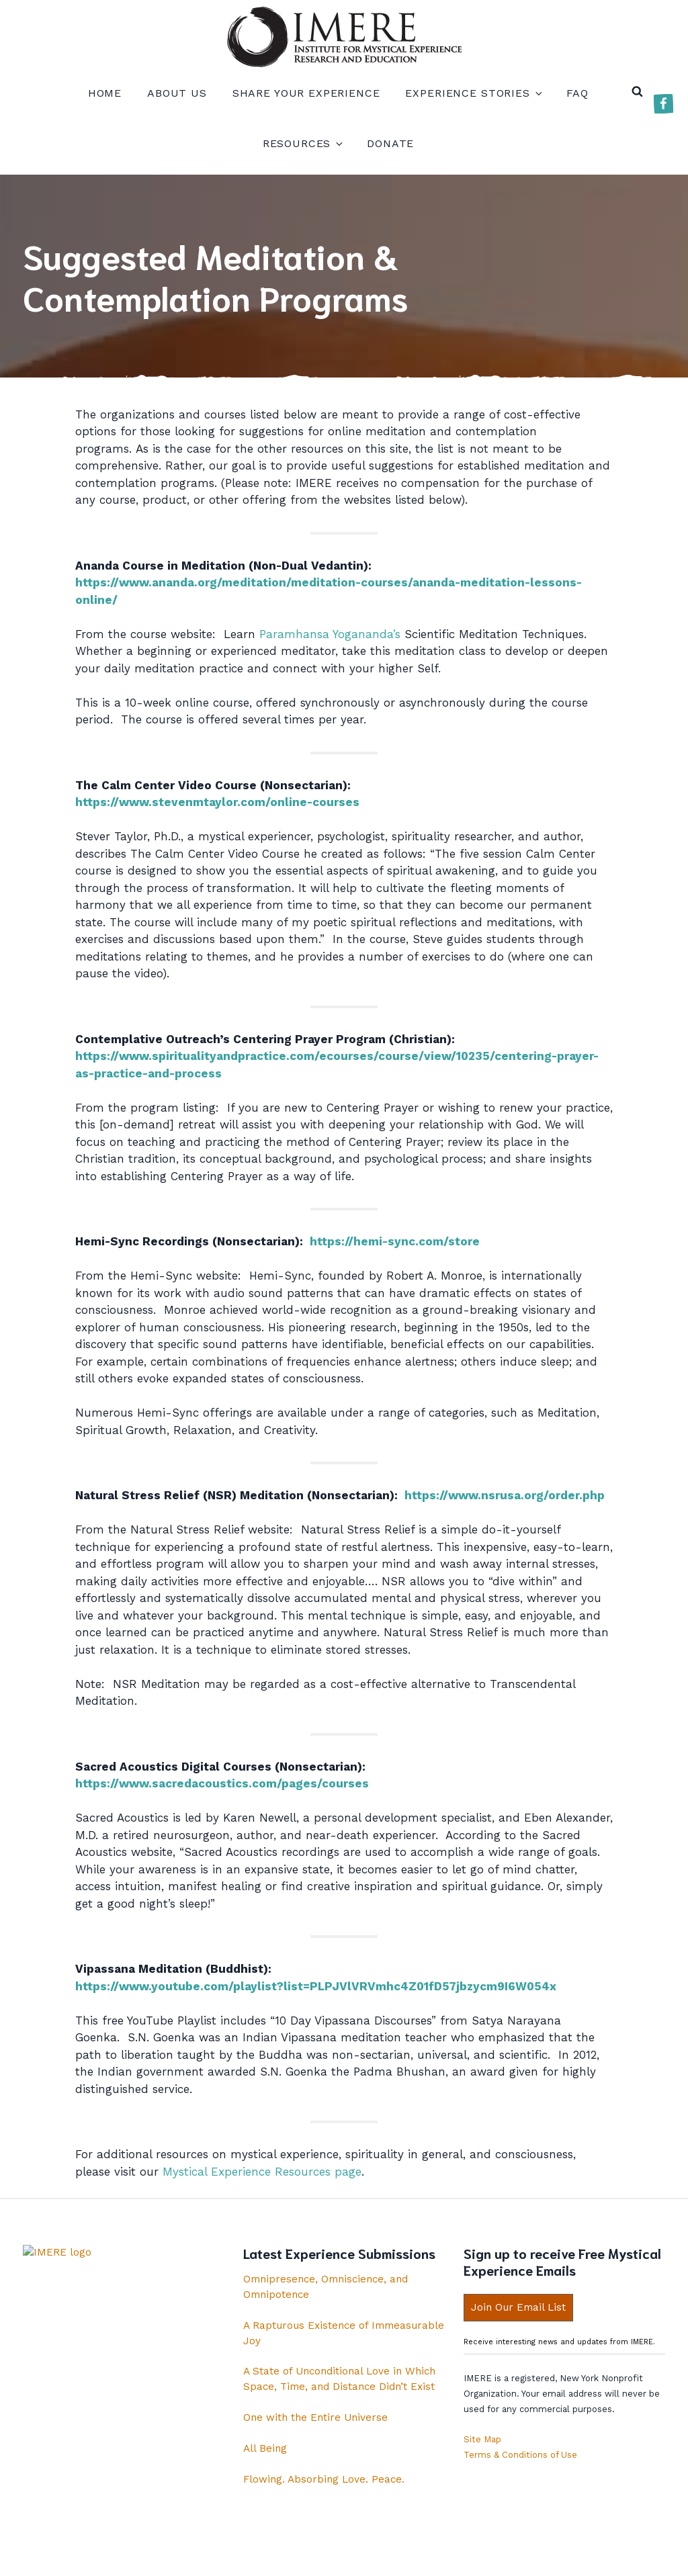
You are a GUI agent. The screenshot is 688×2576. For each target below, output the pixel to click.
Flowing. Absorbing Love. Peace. (323, 2479)
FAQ (577, 93)
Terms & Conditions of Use (520, 2455)
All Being (265, 2448)
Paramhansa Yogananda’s (329, 634)
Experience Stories (472, 93)
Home (105, 93)
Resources (302, 143)
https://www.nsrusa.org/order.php (504, 1495)
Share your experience (306, 93)
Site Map (482, 2439)
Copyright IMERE (388, 2554)
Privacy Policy (294, 2554)
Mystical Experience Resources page (262, 2171)
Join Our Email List (518, 2307)
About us (177, 93)
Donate (390, 143)
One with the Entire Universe (315, 2417)
